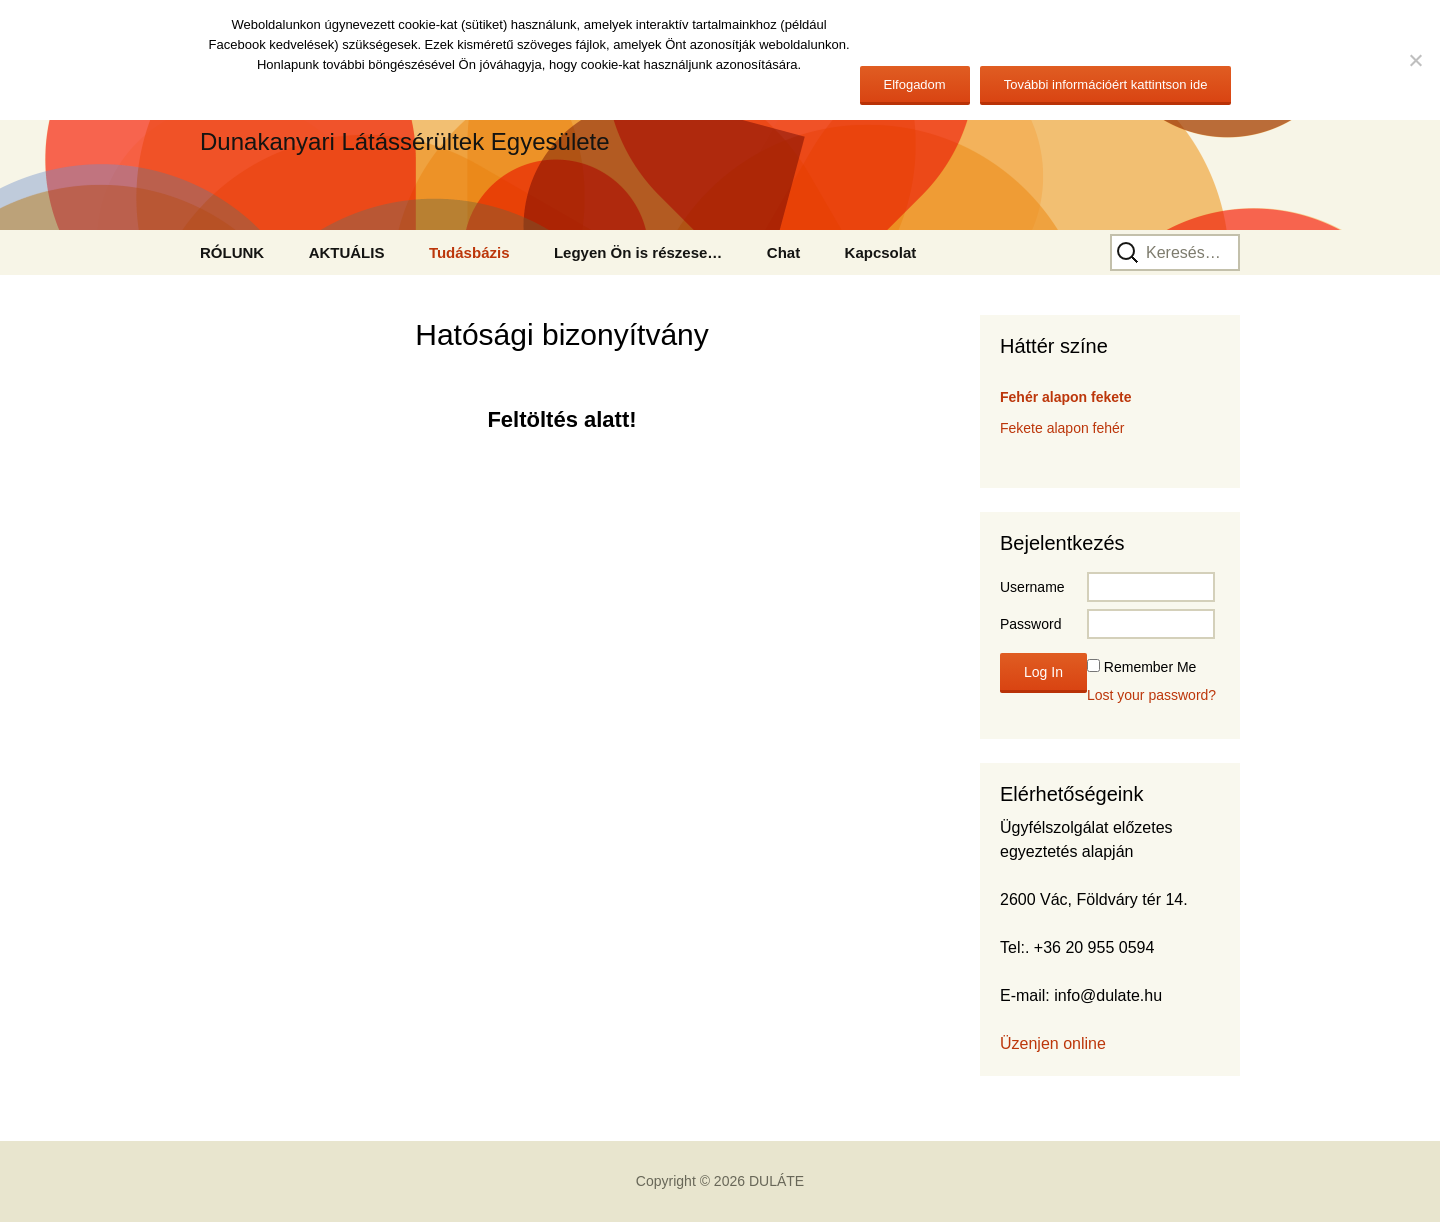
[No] (1415, 60)
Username (1032, 587)
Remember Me (1150, 667)
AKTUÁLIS (347, 252)
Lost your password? (1151, 695)
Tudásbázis (469, 252)
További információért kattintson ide (1106, 84)
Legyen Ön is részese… (638, 252)
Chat (783, 252)
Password (1030, 624)
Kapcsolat (881, 252)
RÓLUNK (232, 252)
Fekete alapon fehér (1062, 428)
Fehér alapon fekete (1066, 397)
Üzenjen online (1053, 1043)
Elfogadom (915, 84)
